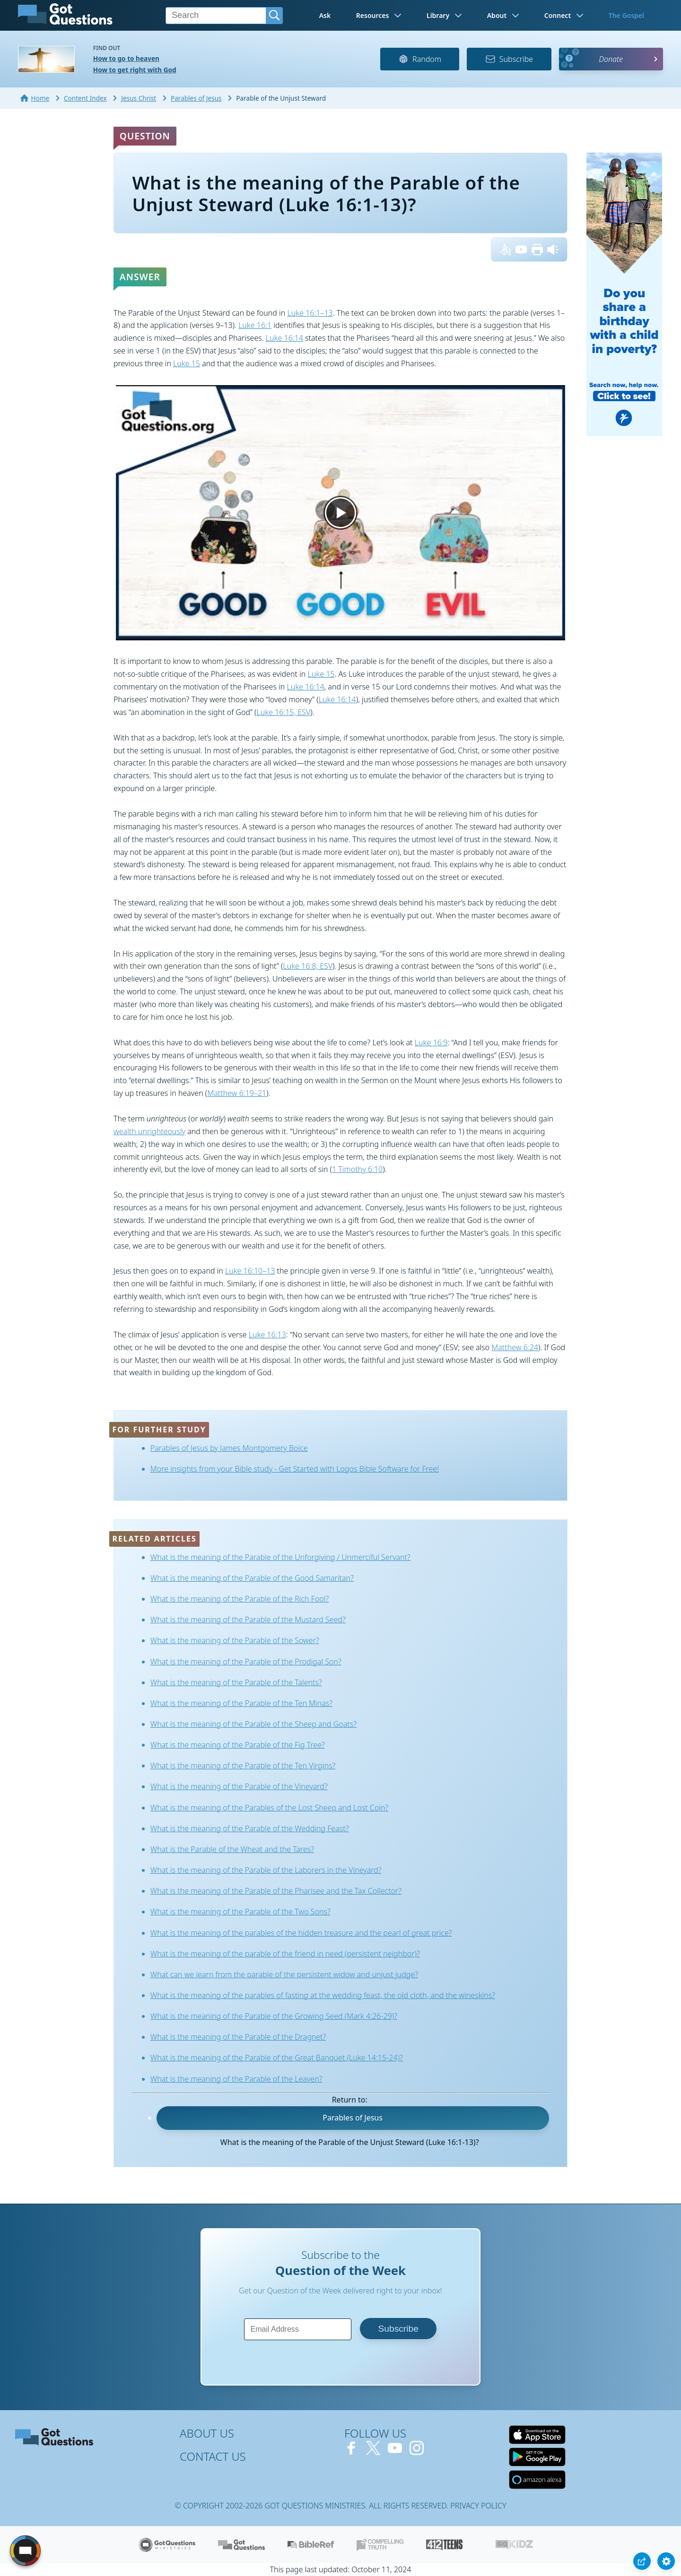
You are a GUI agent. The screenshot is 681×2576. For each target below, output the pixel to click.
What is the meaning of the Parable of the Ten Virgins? (243, 1765)
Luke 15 (186, 363)
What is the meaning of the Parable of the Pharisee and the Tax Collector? (276, 1891)
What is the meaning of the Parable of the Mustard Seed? (248, 1619)
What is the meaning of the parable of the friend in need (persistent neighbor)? (285, 1953)
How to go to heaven (126, 58)
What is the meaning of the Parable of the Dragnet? (238, 2037)
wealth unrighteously (149, 1131)
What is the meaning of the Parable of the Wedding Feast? (249, 1828)
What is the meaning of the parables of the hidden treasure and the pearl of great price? (301, 1933)
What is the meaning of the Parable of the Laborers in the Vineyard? (266, 1870)
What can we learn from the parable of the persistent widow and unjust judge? (284, 1974)
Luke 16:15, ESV (284, 712)
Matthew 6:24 (514, 1347)
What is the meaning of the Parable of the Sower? (234, 1640)
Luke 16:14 (284, 338)
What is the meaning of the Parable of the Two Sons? (240, 1911)
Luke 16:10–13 (250, 1271)
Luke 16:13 (267, 1334)
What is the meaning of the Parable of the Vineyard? (239, 1786)
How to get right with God (134, 69)
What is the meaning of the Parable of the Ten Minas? (241, 1703)
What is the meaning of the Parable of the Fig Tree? (237, 1745)
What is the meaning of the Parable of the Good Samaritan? (252, 1578)
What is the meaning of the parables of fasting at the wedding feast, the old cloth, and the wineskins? (322, 1995)
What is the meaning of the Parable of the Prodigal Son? (245, 1661)
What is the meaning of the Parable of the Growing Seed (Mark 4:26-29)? (273, 2016)
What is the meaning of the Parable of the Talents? (236, 1682)
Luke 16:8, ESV (307, 966)
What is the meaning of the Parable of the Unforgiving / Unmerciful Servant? (280, 1557)
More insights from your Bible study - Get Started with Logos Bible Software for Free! (294, 1469)
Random (419, 59)
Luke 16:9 (431, 1042)
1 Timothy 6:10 (357, 1169)
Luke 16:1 (254, 325)
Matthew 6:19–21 (236, 1093)
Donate (611, 59)
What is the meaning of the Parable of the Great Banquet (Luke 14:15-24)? (276, 2057)
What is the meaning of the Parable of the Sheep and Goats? (253, 1724)
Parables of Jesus (353, 2117)
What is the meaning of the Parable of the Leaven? (236, 2079)
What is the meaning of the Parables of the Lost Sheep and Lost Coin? (269, 1807)
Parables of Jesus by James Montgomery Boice (229, 1448)
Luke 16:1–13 (309, 313)
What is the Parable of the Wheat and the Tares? (232, 1849)
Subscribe (509, 59)
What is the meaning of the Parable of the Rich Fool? (239, 1599)
